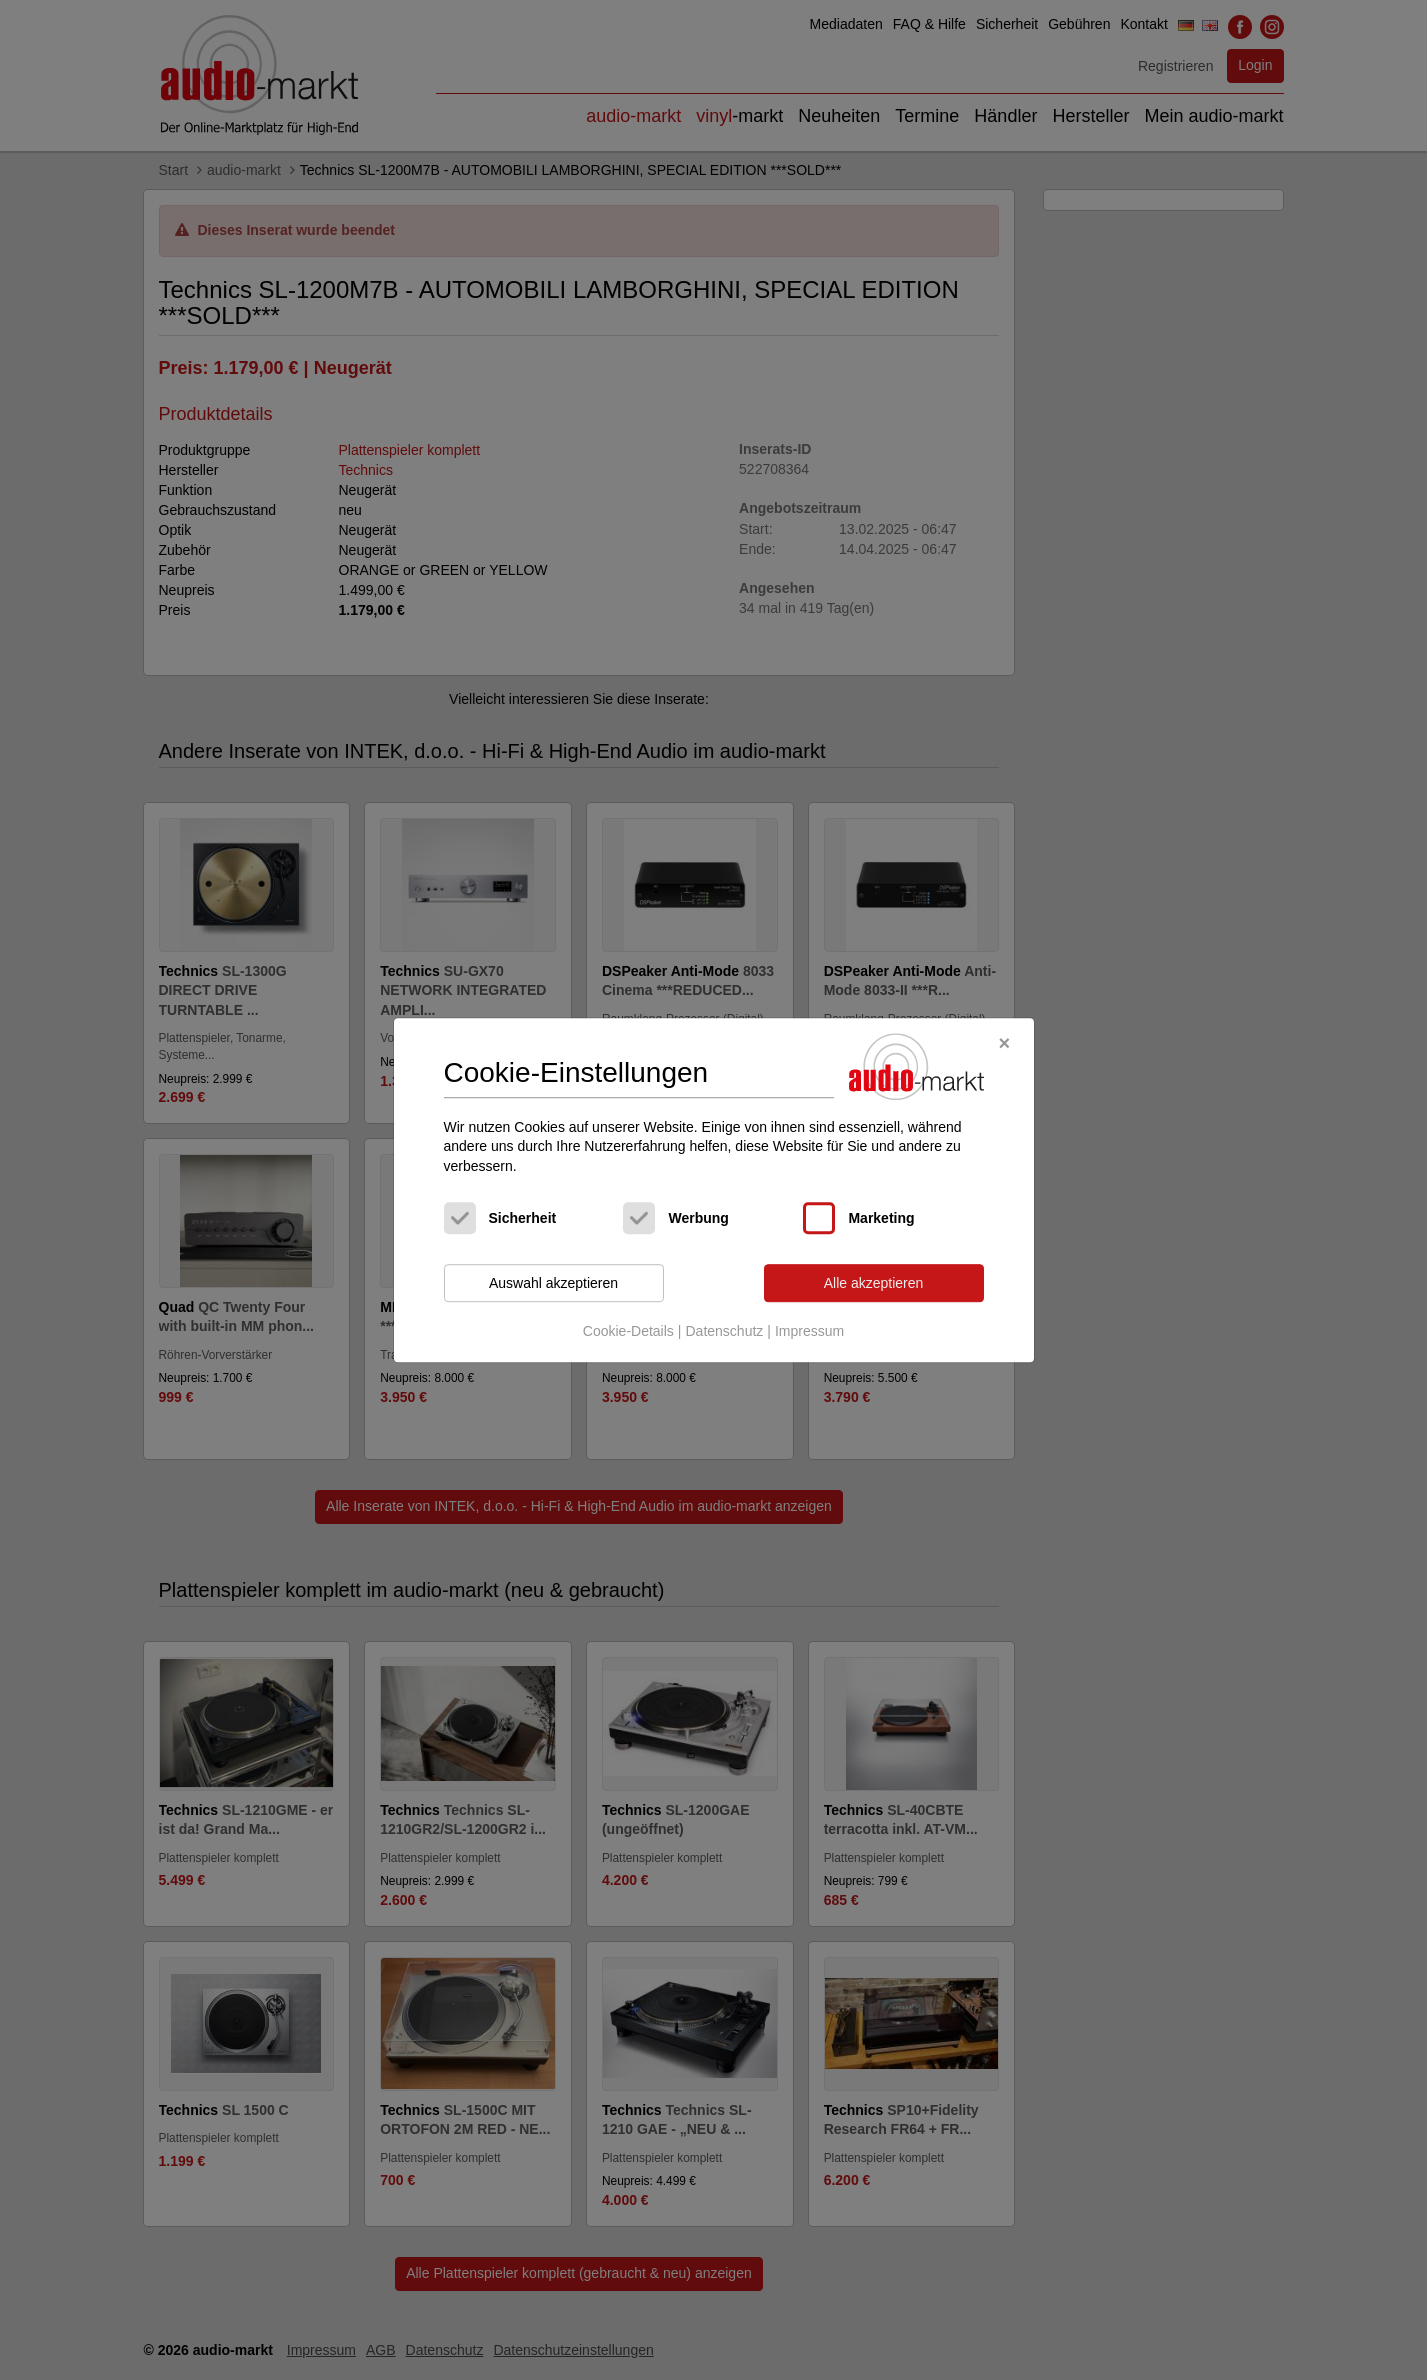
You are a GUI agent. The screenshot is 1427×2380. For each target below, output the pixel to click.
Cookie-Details (628, 1331)
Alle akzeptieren (874, 1283)
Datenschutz (724, 1331)
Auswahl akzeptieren (553, 1283)
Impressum (809, 1331)
